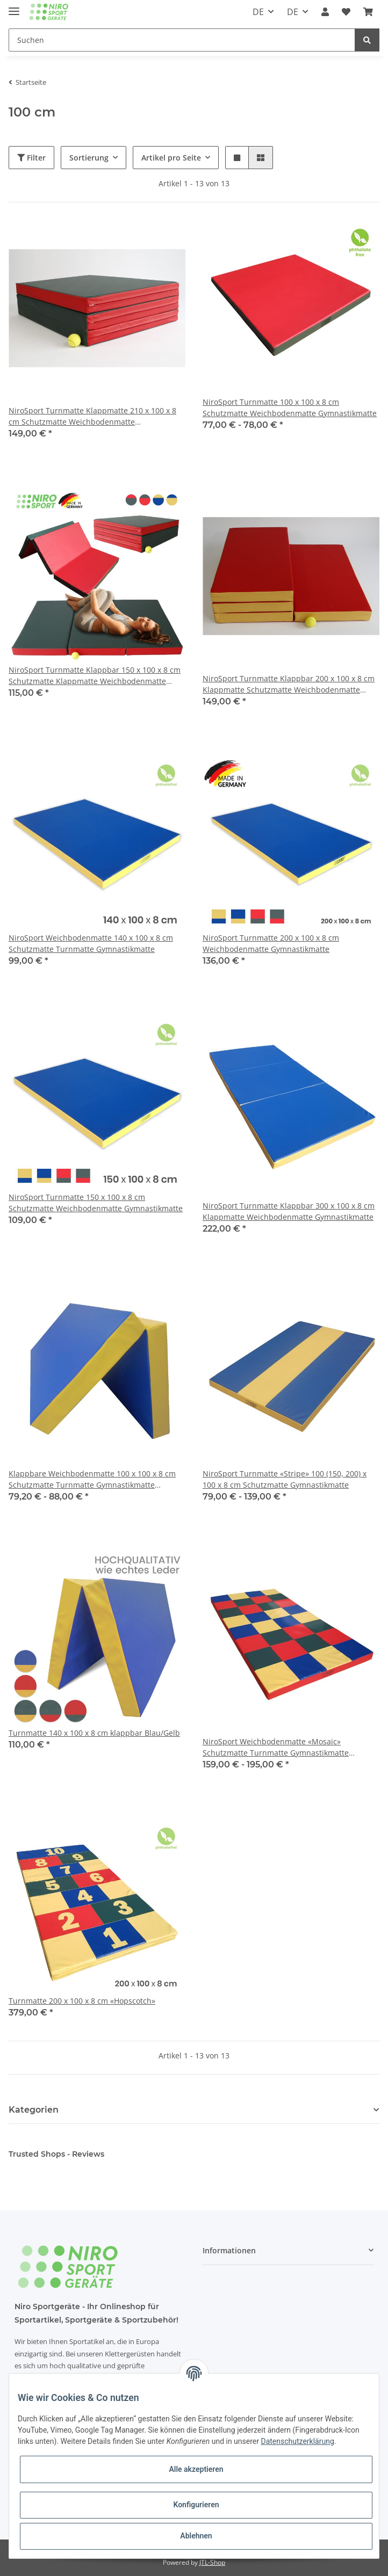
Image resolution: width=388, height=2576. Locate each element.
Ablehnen (196, 2535)
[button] (325, 12)
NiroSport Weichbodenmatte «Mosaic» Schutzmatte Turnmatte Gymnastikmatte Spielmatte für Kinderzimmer (276, 1747)
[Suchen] (182, 40)
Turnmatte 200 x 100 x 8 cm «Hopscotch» (82, 2001)
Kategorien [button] (34, 2110)
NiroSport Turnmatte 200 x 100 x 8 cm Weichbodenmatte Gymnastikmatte (271, 943)
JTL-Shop (212, 2562)
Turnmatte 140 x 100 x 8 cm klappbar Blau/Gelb (94, 1733)
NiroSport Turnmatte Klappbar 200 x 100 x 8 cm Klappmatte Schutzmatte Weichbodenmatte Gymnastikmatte (289, 684)
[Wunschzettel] (346, 12)
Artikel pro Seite (171, 157)
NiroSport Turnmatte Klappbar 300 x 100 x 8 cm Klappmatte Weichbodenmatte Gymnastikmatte (289, 1211)
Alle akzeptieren (196, 2469)
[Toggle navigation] (14, 6)
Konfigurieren (196, 2504)
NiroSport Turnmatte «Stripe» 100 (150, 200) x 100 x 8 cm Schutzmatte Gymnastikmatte (285, 1479)
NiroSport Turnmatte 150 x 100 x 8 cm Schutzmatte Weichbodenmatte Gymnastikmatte (96, 1202)
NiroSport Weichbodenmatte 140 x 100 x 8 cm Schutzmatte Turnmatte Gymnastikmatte (91, 943)
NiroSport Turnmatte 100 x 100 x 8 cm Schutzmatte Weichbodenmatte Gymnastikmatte (290, 407)
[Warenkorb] (368, 12)
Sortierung (89, 157)
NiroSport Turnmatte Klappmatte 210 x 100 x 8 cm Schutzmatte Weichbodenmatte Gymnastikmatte (92, 416)
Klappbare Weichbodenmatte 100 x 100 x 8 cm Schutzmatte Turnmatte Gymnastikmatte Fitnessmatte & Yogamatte (92, 1479)
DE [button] (258, 12)
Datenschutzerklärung (297, 2441)
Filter (31, 157)
